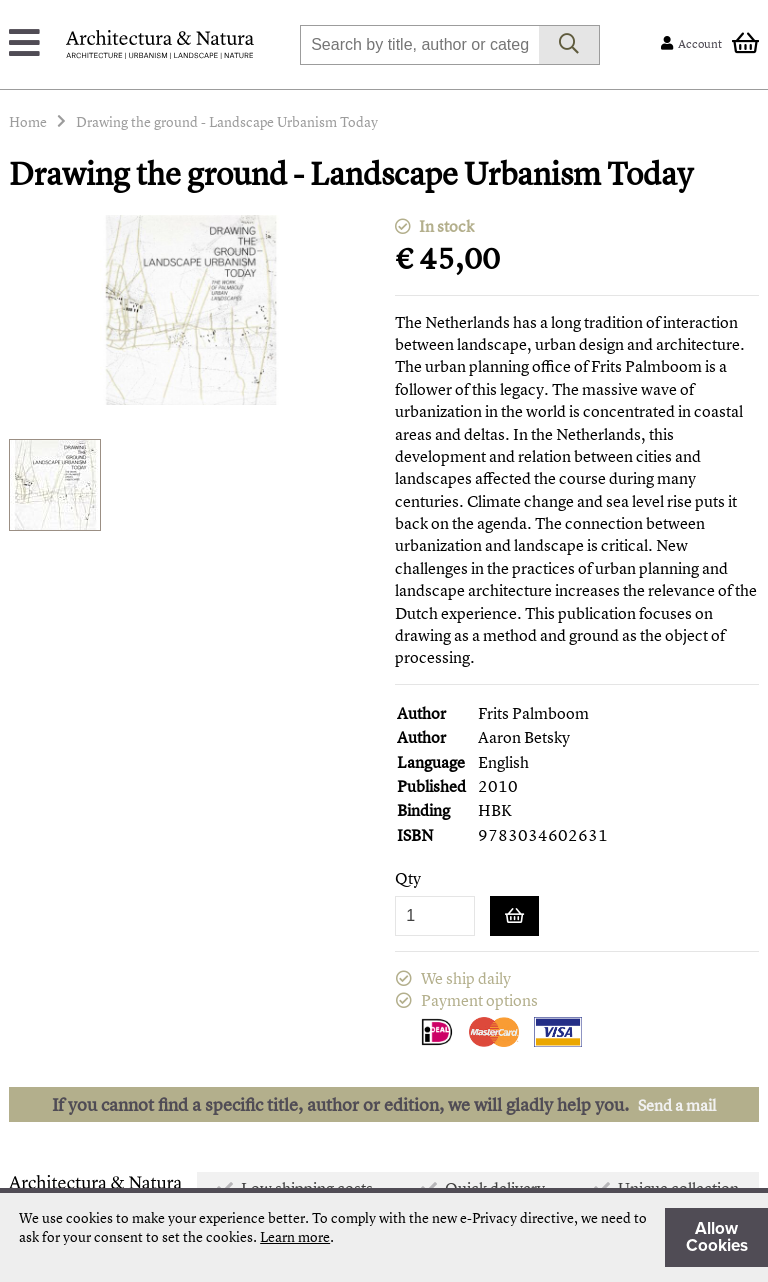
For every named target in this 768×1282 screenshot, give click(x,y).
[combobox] (419, 45)
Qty (408, 878)
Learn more (295, 1236)
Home (28, 121)
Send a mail (677, 1105)
